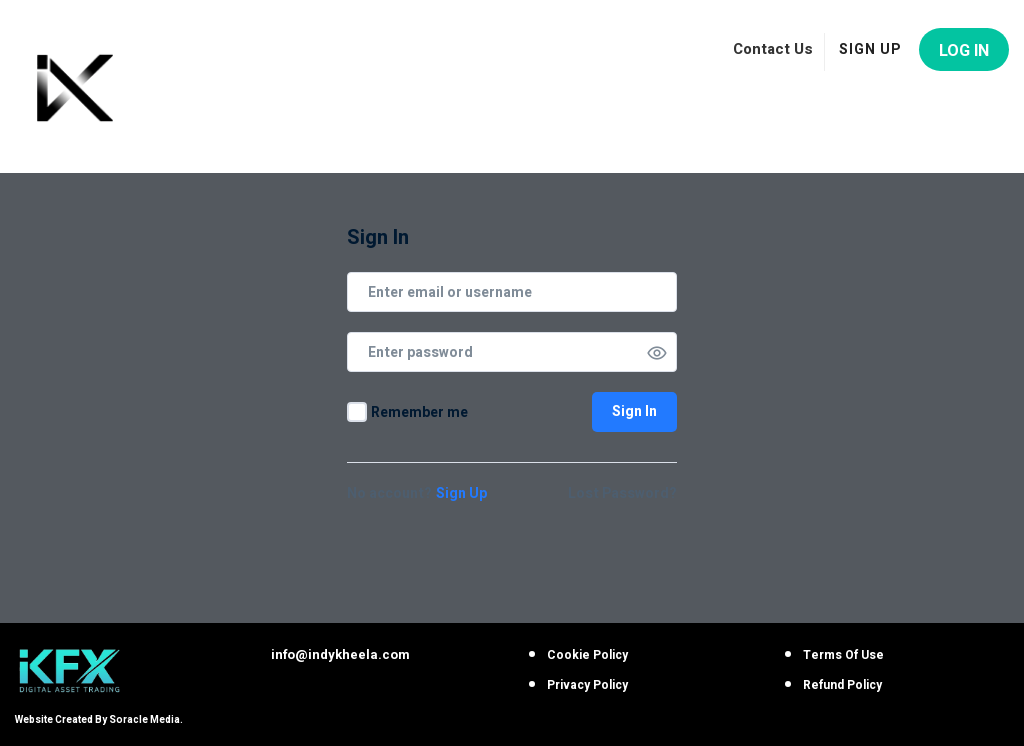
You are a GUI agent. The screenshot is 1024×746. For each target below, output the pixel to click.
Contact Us (773, 49)
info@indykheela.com (340, 654)
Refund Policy (842, 685)
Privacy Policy (587, 685)
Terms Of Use (843, 655)
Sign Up (461, 493)
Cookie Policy (587, 655)
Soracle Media (144, 720)
